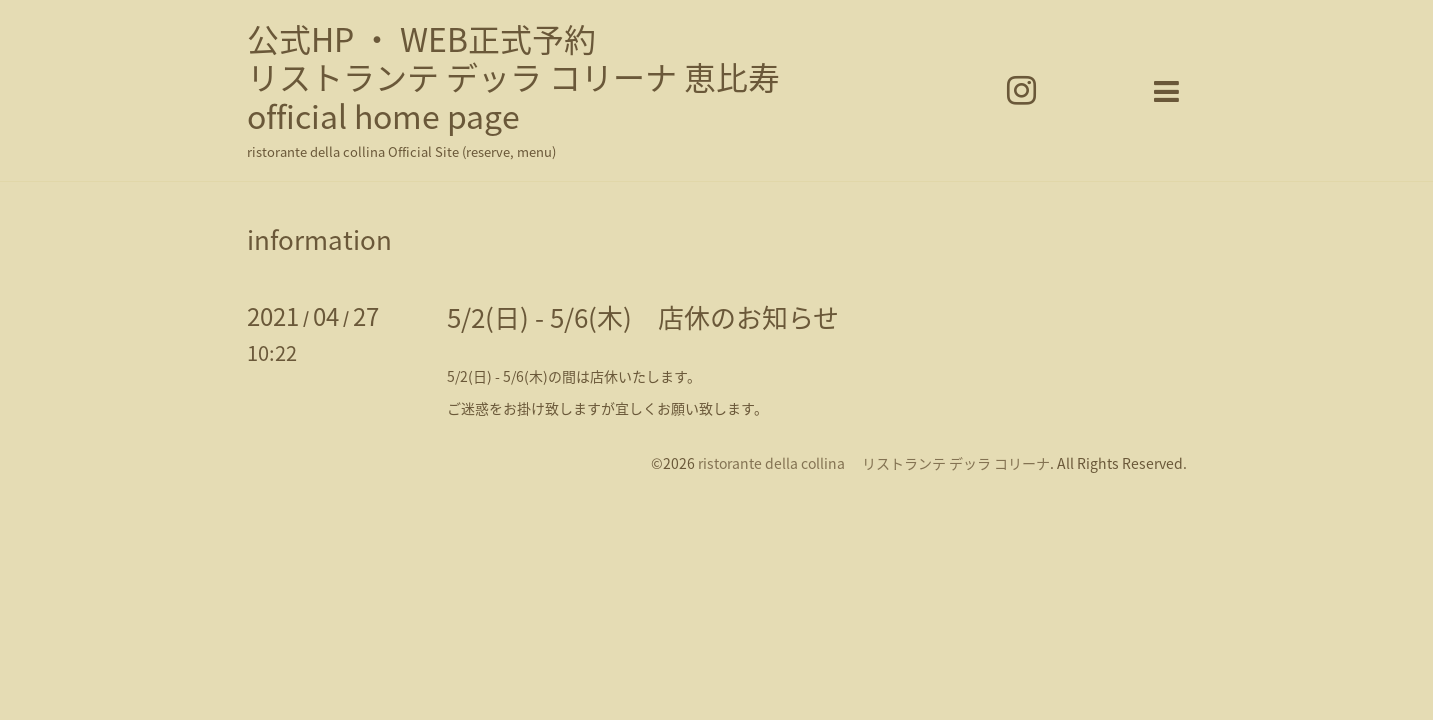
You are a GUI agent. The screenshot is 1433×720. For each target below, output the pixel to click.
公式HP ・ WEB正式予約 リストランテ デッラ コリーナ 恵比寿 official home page (513, 77)
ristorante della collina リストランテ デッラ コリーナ (874, 463)
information (319, 239)
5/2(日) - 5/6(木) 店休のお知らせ (643, 317)
